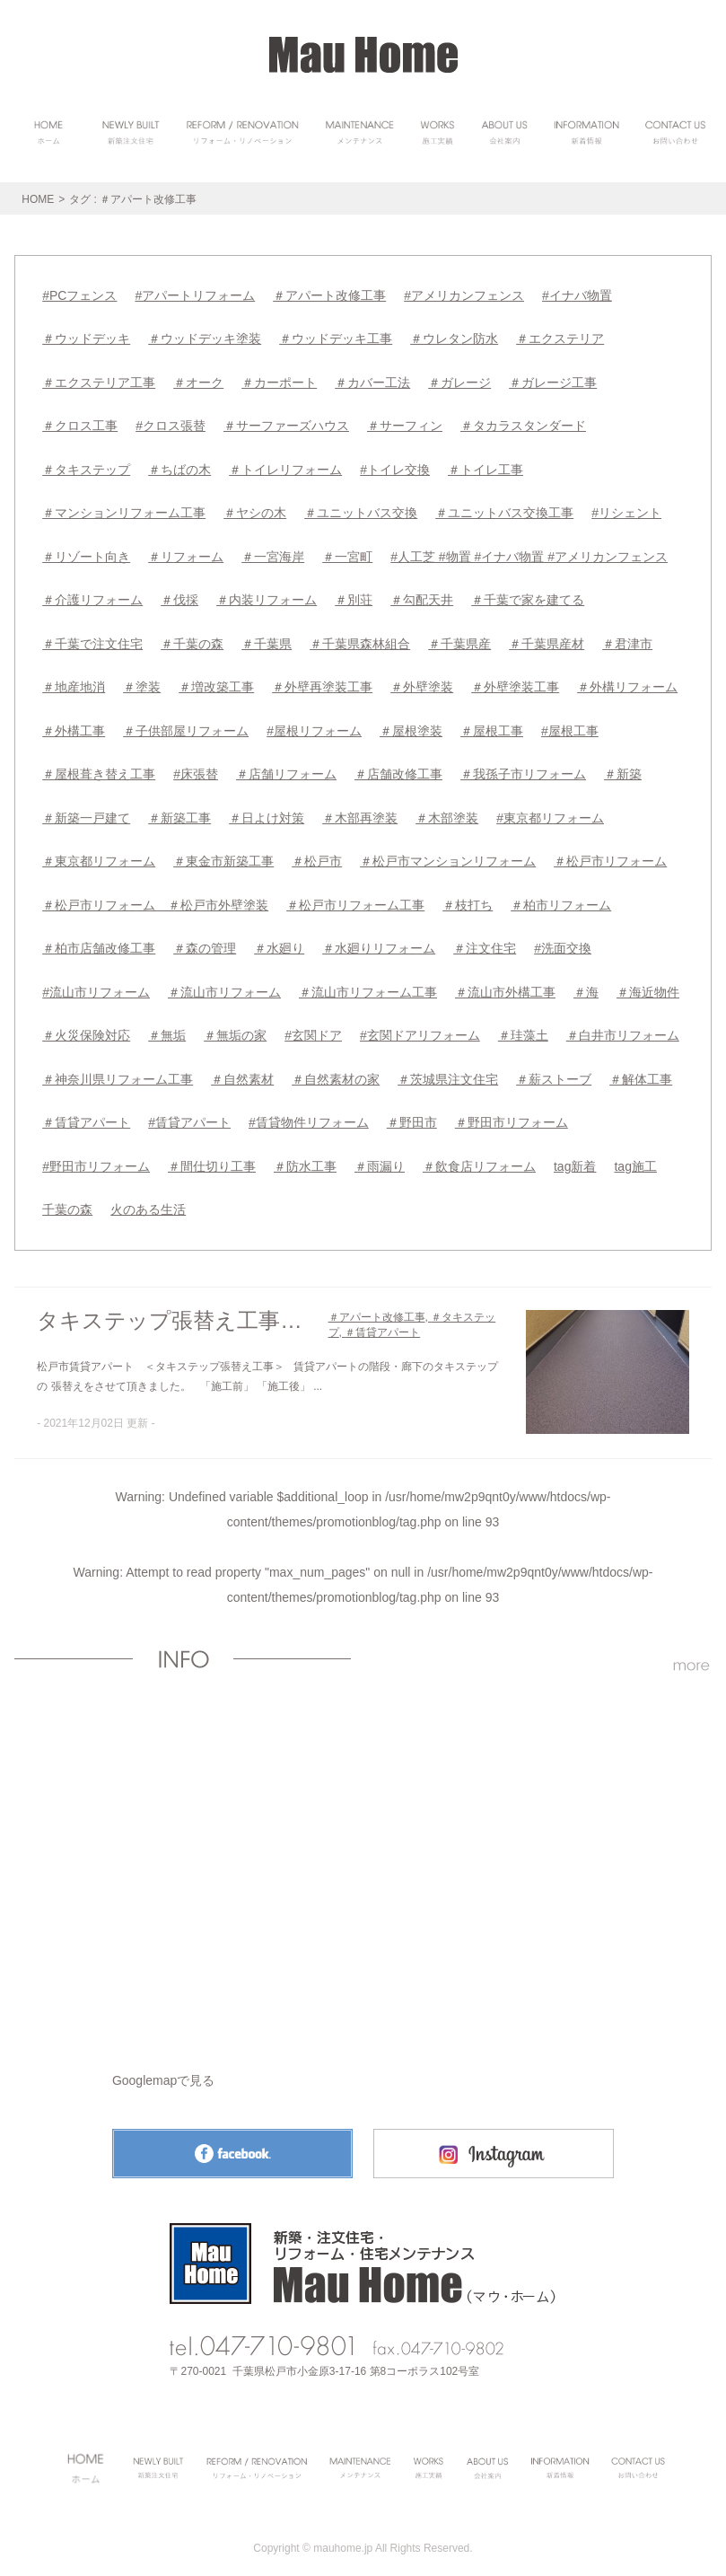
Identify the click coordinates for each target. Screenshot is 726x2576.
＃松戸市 (317, 855)
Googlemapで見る (163, 2069)
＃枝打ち (467, 898)
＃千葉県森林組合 (360, 639)
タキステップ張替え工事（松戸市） (178, 1310)
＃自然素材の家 (336, 1070)
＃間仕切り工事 (212, 1156)
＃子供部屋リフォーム (186, 725)
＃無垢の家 (235, 1027)
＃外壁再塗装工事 (322, 682)
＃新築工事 (179, 811)
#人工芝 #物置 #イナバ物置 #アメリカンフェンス (529, 553)
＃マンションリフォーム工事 (124, 510)
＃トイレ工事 (485, 467)
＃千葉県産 (459, 639)
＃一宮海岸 (272, 553)
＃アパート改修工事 (329, 294)
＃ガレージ (459, 381)
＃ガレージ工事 (553, 381)
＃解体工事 (640, 1070)
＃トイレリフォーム (285, 467)
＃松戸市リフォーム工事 (355, 898)
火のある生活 (148, 1199)
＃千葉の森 (192, 639)
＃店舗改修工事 (398, 768)
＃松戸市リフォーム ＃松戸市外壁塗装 (155, 898)
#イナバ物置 (577, 294)
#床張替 (195, 768)
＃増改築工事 (216, 682)
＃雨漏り (379, 1156)
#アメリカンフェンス (464, 294)
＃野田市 (412, 1113)
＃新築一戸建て (86, 811)
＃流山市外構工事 (505, 984)
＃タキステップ (86, 467)
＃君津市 (627, 639)
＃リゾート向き (86, 553)
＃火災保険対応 (86, 1027)
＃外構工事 (73, 725)
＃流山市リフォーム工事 (368, 984)
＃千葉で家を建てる (527, 596)
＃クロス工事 (80, 424)
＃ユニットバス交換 (360, 510)
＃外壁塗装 (421, 682)
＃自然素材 (242, 1070)
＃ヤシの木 (254, 510)
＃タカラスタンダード (523, 424)
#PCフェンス (79, 294)
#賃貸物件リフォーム (309, 1113)
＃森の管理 (204, 941)
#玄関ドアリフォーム (420, 1027)
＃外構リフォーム (627, 682)
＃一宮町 (347, 553)
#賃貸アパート (189, 1113)
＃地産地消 (73, 682)
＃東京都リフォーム (98, 855)
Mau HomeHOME (363, 55)
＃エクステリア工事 (98, 381)
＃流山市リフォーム (224, 984)
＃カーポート (279, 381)
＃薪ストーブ (553, 1070)
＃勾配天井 (421, 596)
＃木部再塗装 (360, 811)
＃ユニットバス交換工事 (504, 510)
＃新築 (623, 768)
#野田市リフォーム (96, 1156)
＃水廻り (279, 941)
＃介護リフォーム (92, 596)
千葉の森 (67, 1199)
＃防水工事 (305, 1156)
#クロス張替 (171, 424)
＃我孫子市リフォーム (523, 768)
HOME (38, 199)
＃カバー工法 (372, 381)
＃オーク (198, 381)
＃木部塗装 (446, 811)
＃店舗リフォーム (286, 768)
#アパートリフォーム (195, 294)
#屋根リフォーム (314, 725)
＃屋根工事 (491, 725)
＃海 (586, 984)
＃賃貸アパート (86, 1113)
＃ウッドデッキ (86, 337)
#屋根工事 (570, 725)
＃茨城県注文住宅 (448, 1070)
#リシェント (626, 510)
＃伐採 (179, 596)
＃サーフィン (404, 424)
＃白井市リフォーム (622, 1027)
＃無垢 (167, 1027)
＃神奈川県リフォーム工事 (117, 1070)
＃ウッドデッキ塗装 (204, 337)
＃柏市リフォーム (561, 898)
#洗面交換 (562, 941)
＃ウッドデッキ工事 (335, 337)
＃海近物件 (648, 984)
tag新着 (575, 1156)
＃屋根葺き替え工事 (98, 768)
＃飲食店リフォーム (479, 1156)
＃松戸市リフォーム (610, 855)
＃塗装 (142, 682)
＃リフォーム (185, 553)
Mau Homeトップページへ (362, 2252)
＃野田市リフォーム (511, 1113)
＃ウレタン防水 (454, 337)
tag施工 (635, 1156)
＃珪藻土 (523, 1027)
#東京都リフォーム (550, 811)
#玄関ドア (313, 1027)
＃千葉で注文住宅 (92, 639)
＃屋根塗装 (411, 725)
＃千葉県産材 (546, 639)
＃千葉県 (266, 639)
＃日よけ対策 (266, 811)
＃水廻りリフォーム (378, 941)
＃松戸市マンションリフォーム (448, 855)
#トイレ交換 (395, 467)
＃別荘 (353, 596)
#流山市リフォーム (96, 984)
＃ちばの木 (179, 467)
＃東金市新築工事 (223, 855)
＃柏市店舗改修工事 (98, 941)
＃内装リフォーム (266, 596)
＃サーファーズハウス (286, 424)
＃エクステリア (560, 337)
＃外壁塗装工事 (515, 682)
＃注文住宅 (484, 941)
